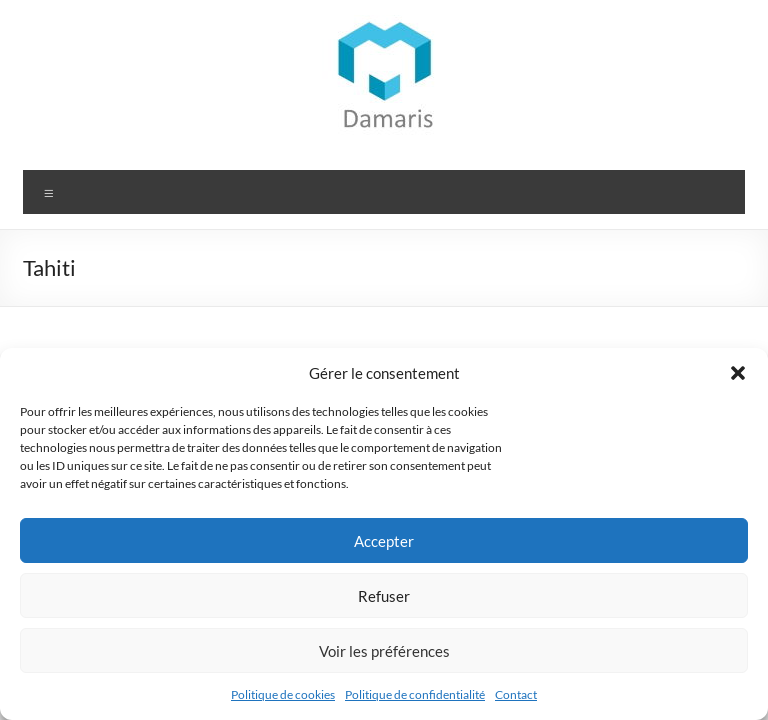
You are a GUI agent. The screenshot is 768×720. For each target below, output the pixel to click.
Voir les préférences (384, 651)
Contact (516, 694)
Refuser (384, 596)
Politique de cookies (283, 694)
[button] (738, 373)
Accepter (384, 541)
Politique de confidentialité (415, 694)
